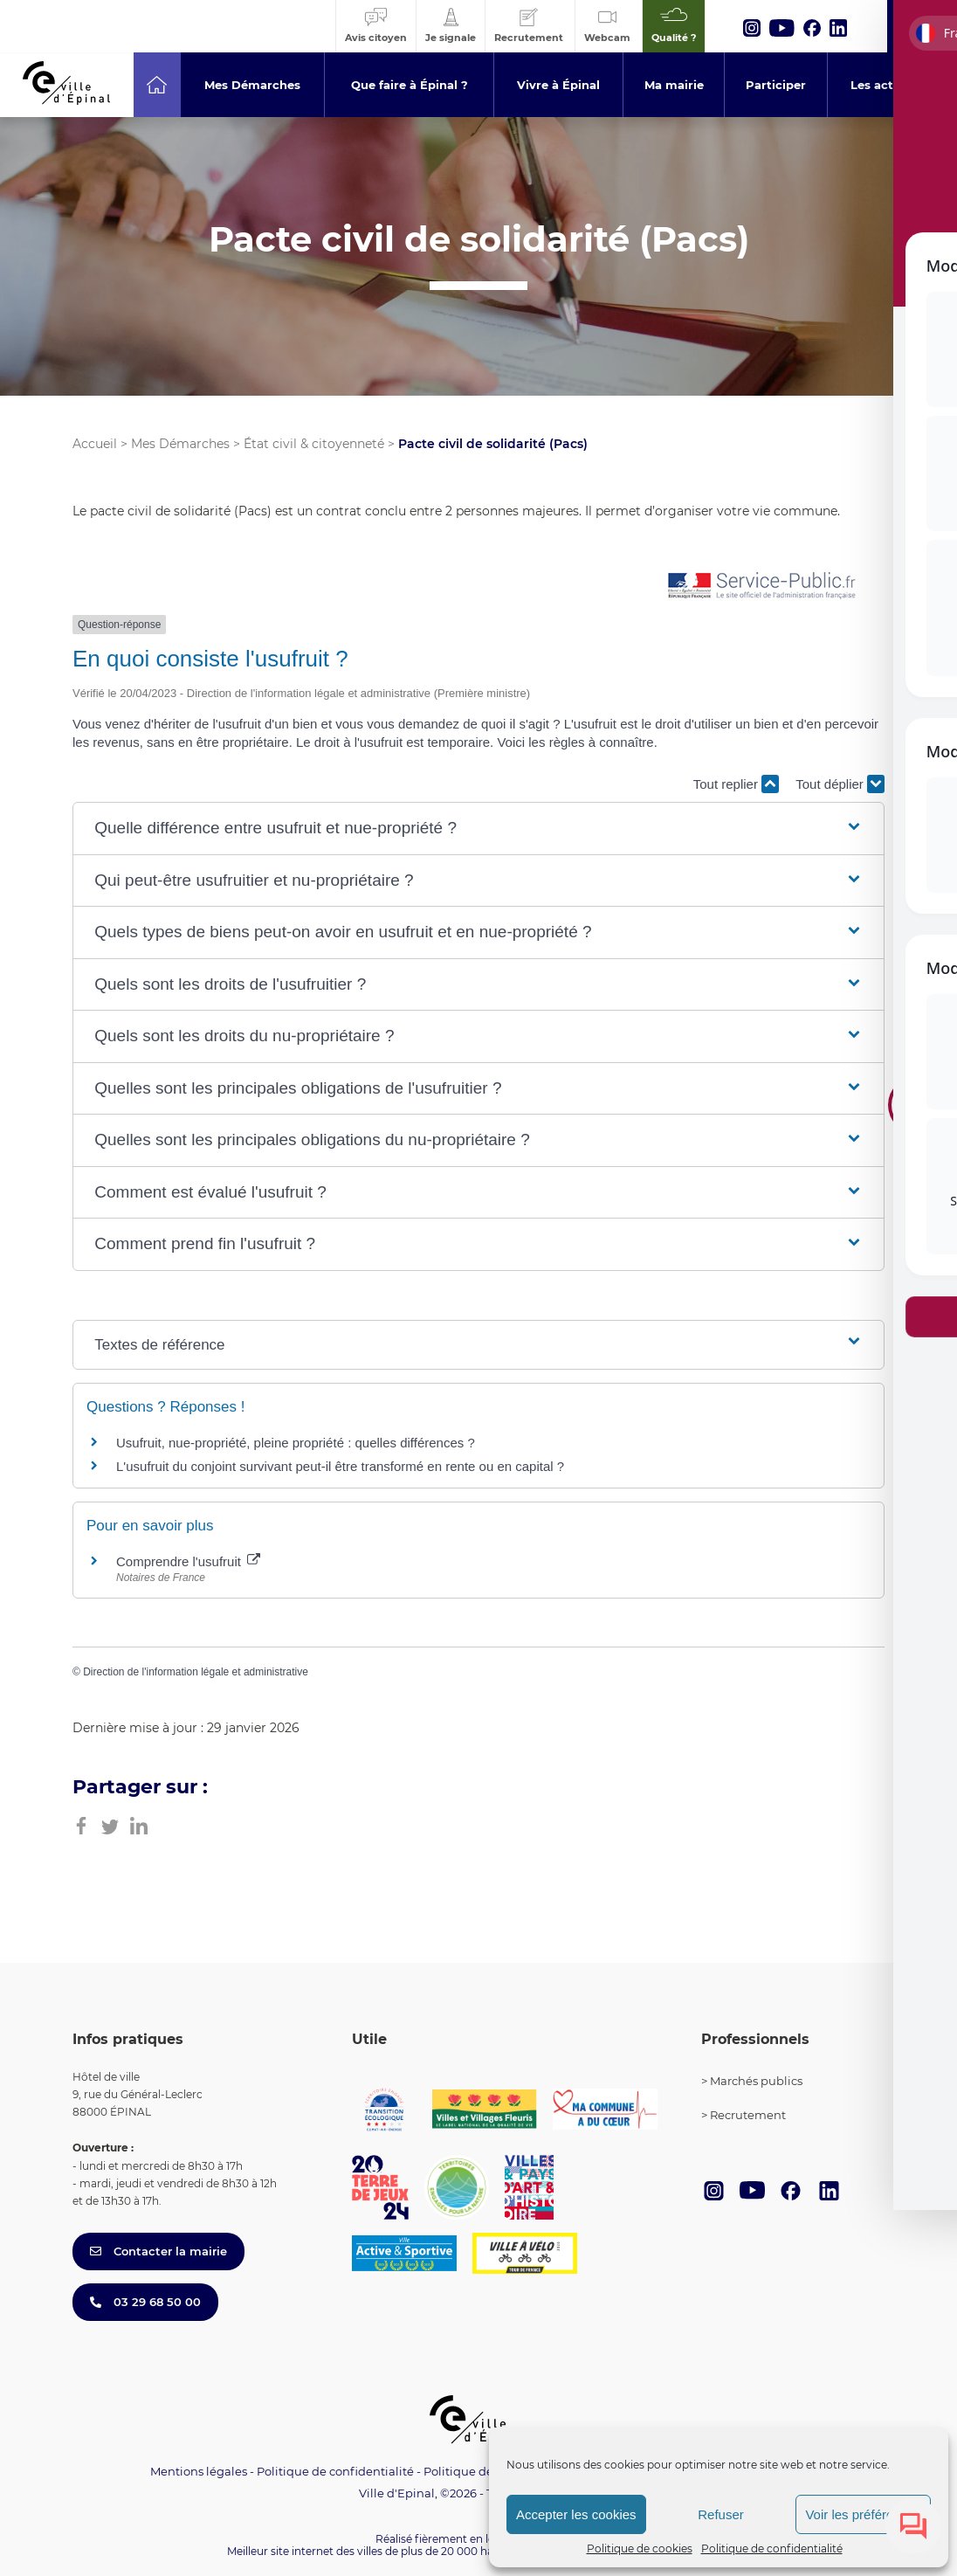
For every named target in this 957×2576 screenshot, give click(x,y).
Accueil (94, 444)
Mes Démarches (180, 444)
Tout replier (736, 784)
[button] (478, 828)
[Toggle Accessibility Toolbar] (917, 1100)
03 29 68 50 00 (145, 2302)
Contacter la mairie (158, 2251)
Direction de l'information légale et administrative (195, 1672)
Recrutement (748, 2115)
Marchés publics (756, 2081)
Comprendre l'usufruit (188, 1561)
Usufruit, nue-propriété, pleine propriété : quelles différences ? (295, 1442)
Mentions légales (198, 2471)
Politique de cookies (639, 2548)
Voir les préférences (863, 2514)
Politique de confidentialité (772, 2548)
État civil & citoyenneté (314, 444)
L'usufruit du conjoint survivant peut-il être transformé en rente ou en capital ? (340, 1466)
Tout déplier (840, 784)
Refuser (721, 2514)
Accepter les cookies (576, 2514)
